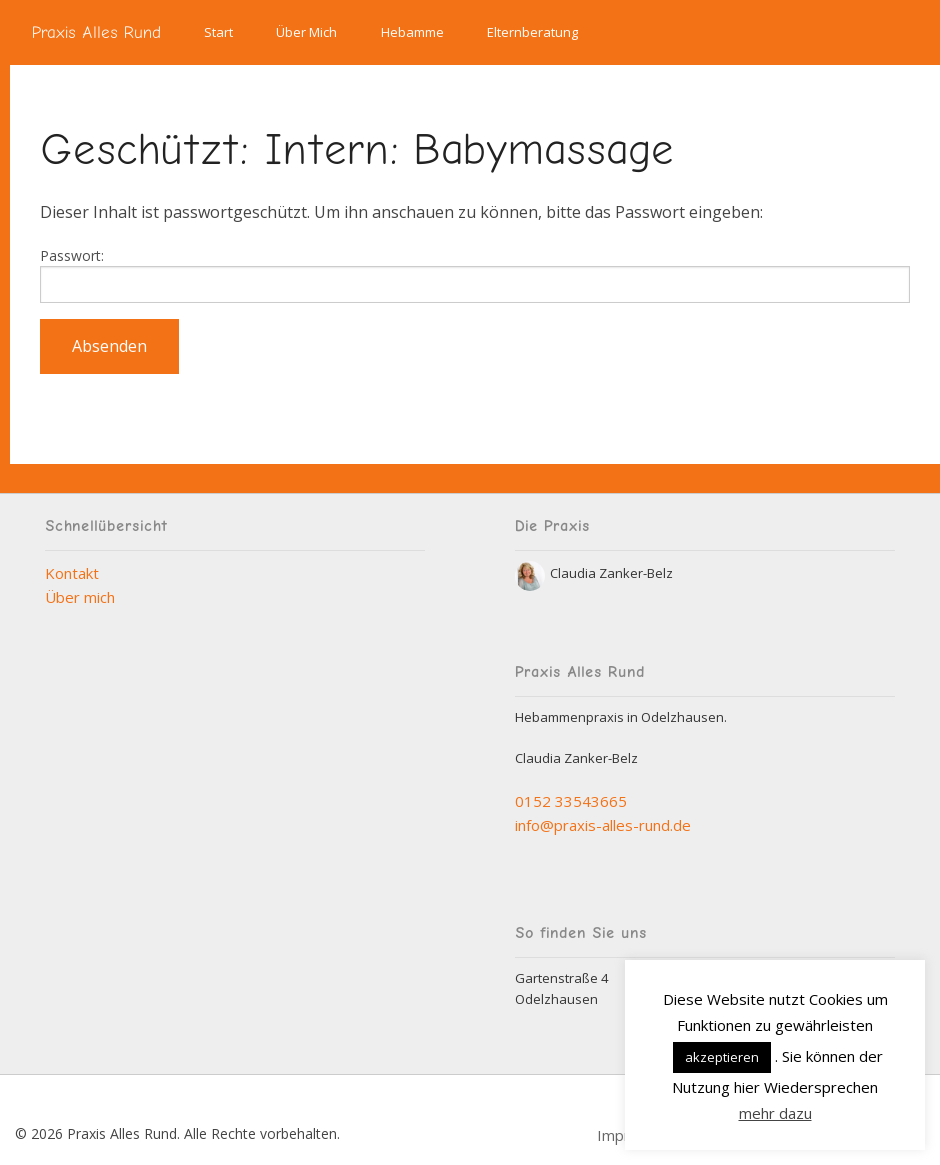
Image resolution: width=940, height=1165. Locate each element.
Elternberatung (532, 32)
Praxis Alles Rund (96, 32)
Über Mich (306, 32)
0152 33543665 (571, 801)
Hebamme (412, 32)
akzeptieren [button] (722, 1057)
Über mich (80, 597)
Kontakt (72, 573)
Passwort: (475, 274)
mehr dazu (775, 1113)
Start (218, 32)
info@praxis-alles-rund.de (603, 825)
